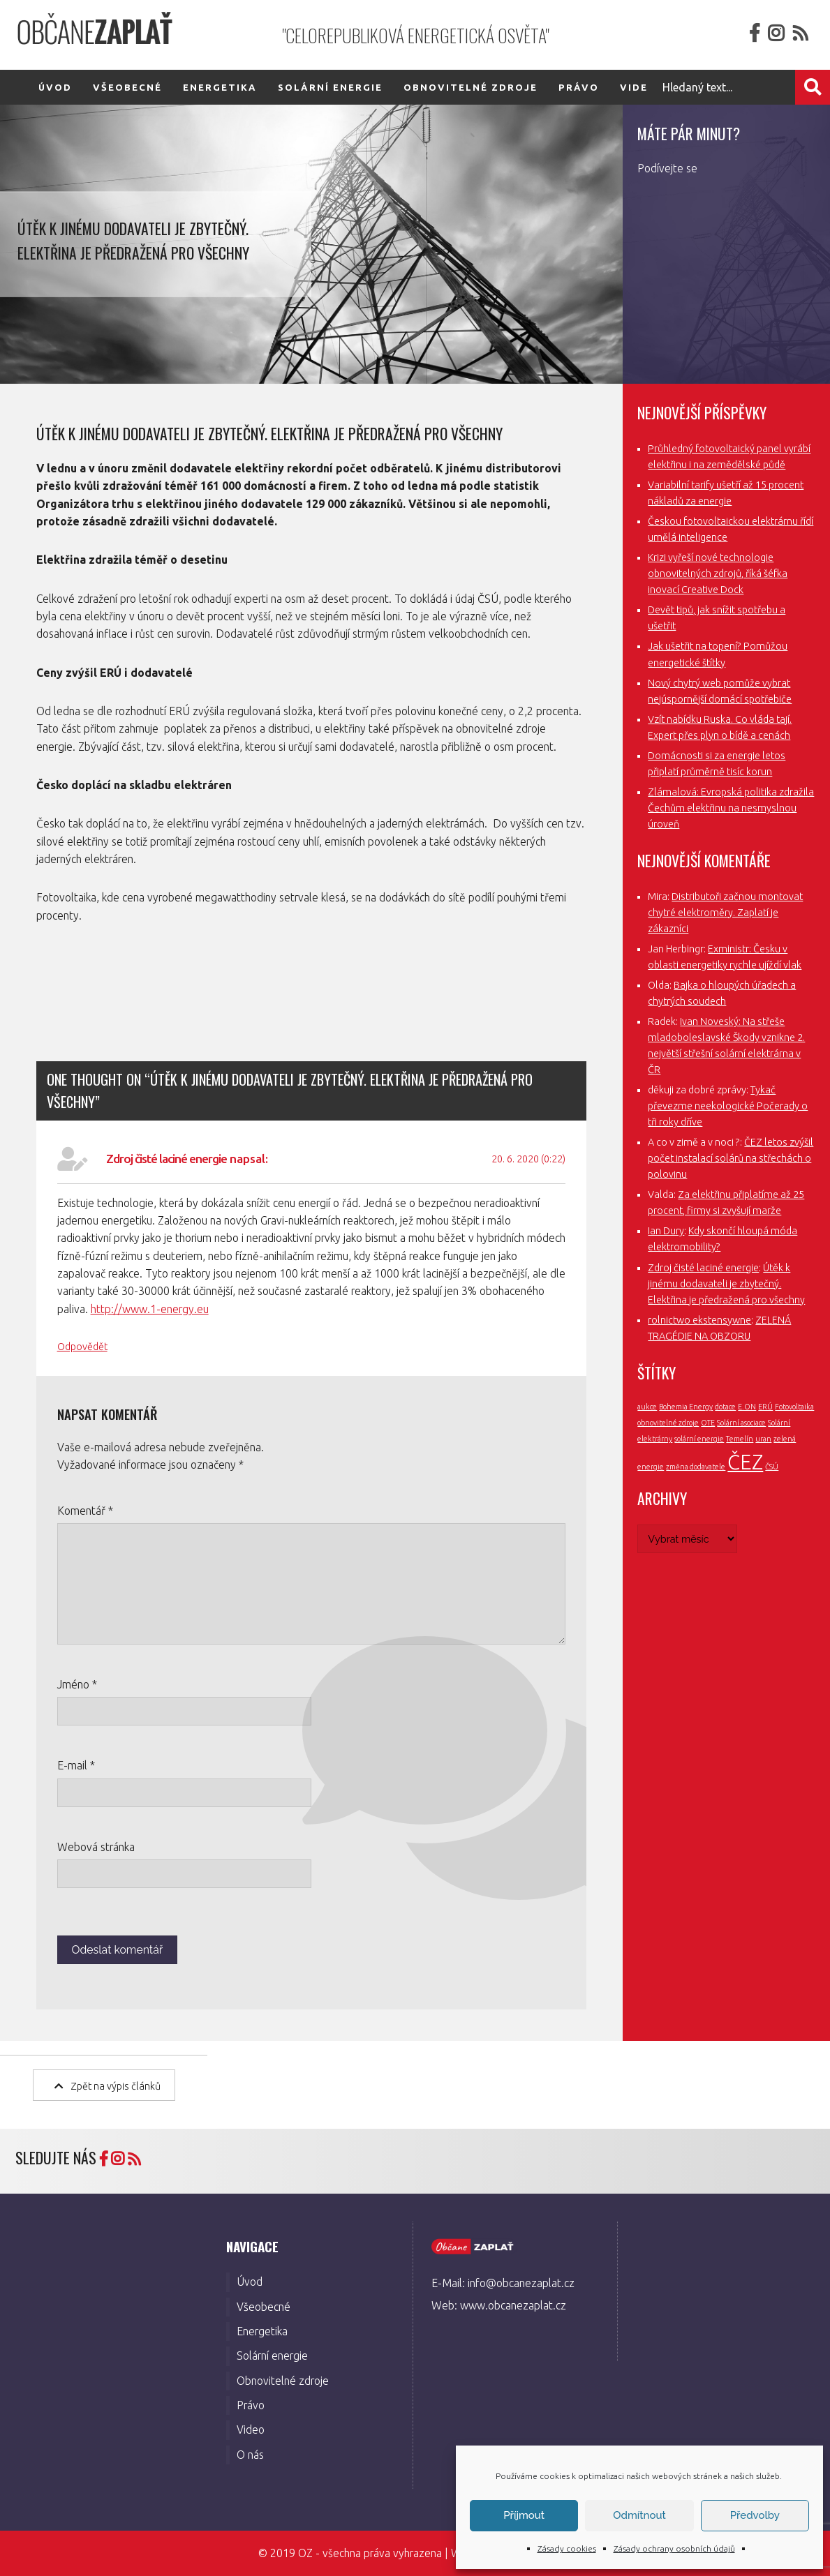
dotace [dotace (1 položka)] (725, 1406)
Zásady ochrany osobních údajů (674, 2548)
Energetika (220, 87)
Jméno (77, 1684)
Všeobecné (127, 87)
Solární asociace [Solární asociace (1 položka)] (741, 1422)
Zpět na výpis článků (107, 2085)
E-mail (76, 1765)
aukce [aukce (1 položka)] (647, 1406)
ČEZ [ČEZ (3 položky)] (745, 1462)
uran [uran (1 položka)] (763, 1439)
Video (251, 2429)
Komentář (85, 1510)
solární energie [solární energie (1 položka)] (699, 1439)
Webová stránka (96, 1847)
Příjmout (523, 2515)
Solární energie (330, 87)
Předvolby (755, 2515)
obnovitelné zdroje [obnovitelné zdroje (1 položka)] (668, 1422)
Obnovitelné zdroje (470, 87)
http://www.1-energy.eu (150, 1309)
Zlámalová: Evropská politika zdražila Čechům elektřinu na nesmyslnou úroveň (731, 808)
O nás (250, 2454)
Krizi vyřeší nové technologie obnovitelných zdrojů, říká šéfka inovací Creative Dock (717, 573)
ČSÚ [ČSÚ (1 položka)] (771, 1466)
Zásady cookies (567, 2548)
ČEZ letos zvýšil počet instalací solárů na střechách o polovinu (730, 1158)
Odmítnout (639, 2515)
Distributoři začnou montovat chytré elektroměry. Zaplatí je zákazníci (725, 912)
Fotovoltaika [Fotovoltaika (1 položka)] (794, 1406)
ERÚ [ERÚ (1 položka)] (765, 1406)
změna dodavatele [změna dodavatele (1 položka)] (695, 1466)
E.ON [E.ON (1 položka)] (747, 1406)
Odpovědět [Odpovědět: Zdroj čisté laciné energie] (82, 1346)
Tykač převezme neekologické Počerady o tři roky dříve (728, 1106)
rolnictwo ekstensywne (699, 1320)
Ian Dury (666, 1230)
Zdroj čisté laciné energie (166, 1158)
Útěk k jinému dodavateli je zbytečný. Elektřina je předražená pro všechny (726, 1283)
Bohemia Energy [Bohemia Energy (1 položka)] (686, 1406)
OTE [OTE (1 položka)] (708, 1422)
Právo (578, 87)
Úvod (55, 87)
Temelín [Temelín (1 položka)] (739, 1439)
